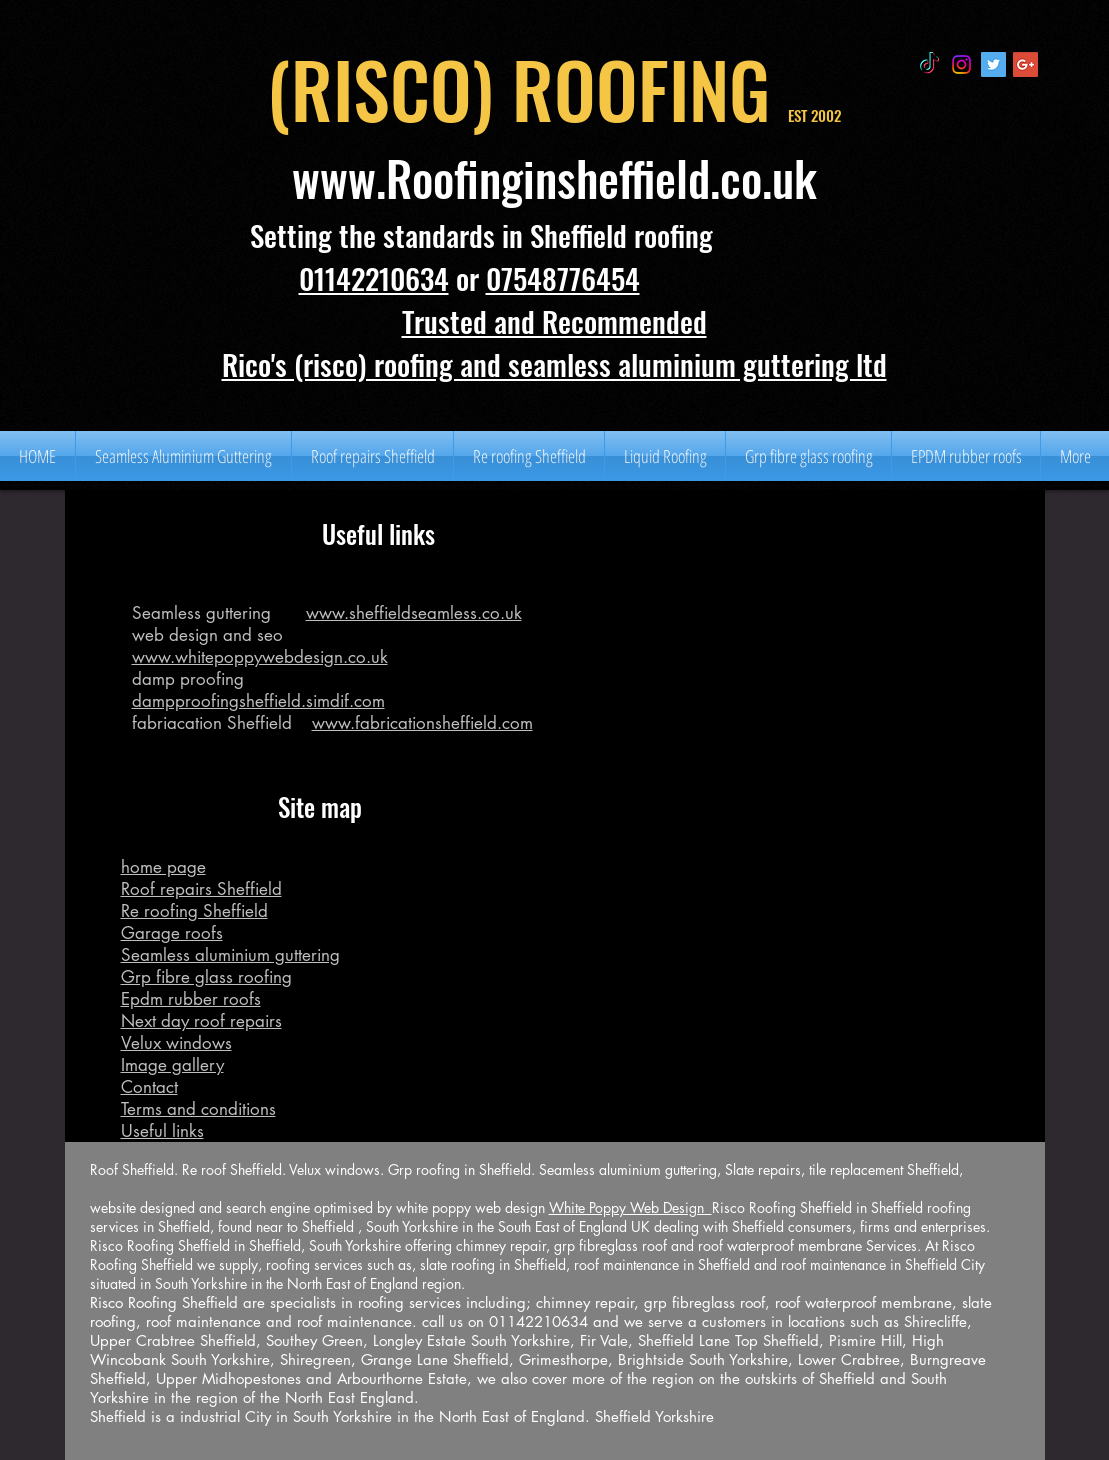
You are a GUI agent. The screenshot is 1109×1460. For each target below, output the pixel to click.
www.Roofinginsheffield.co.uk (554, 178)
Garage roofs (172, 933)
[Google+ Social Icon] (1025, 64)
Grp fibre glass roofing (206, 977)
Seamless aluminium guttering (230, 955)
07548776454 (563, 277)
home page (163, 867)
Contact (149, 1087)
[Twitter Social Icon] (993, 64)
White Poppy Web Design (630, 1207)
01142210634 (374, 277)
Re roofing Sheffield (194, 911)
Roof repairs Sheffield (201, 889)
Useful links (162, 1131)
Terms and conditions (198, 1109)
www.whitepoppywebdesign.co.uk (260, 657)
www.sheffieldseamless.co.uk (414, 613)
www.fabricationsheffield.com (422, 723)
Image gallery (172, 1065)
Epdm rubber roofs (191, 999)
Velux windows (176, 1043)
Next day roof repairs (201, 1021)
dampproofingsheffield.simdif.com (258, 701)
